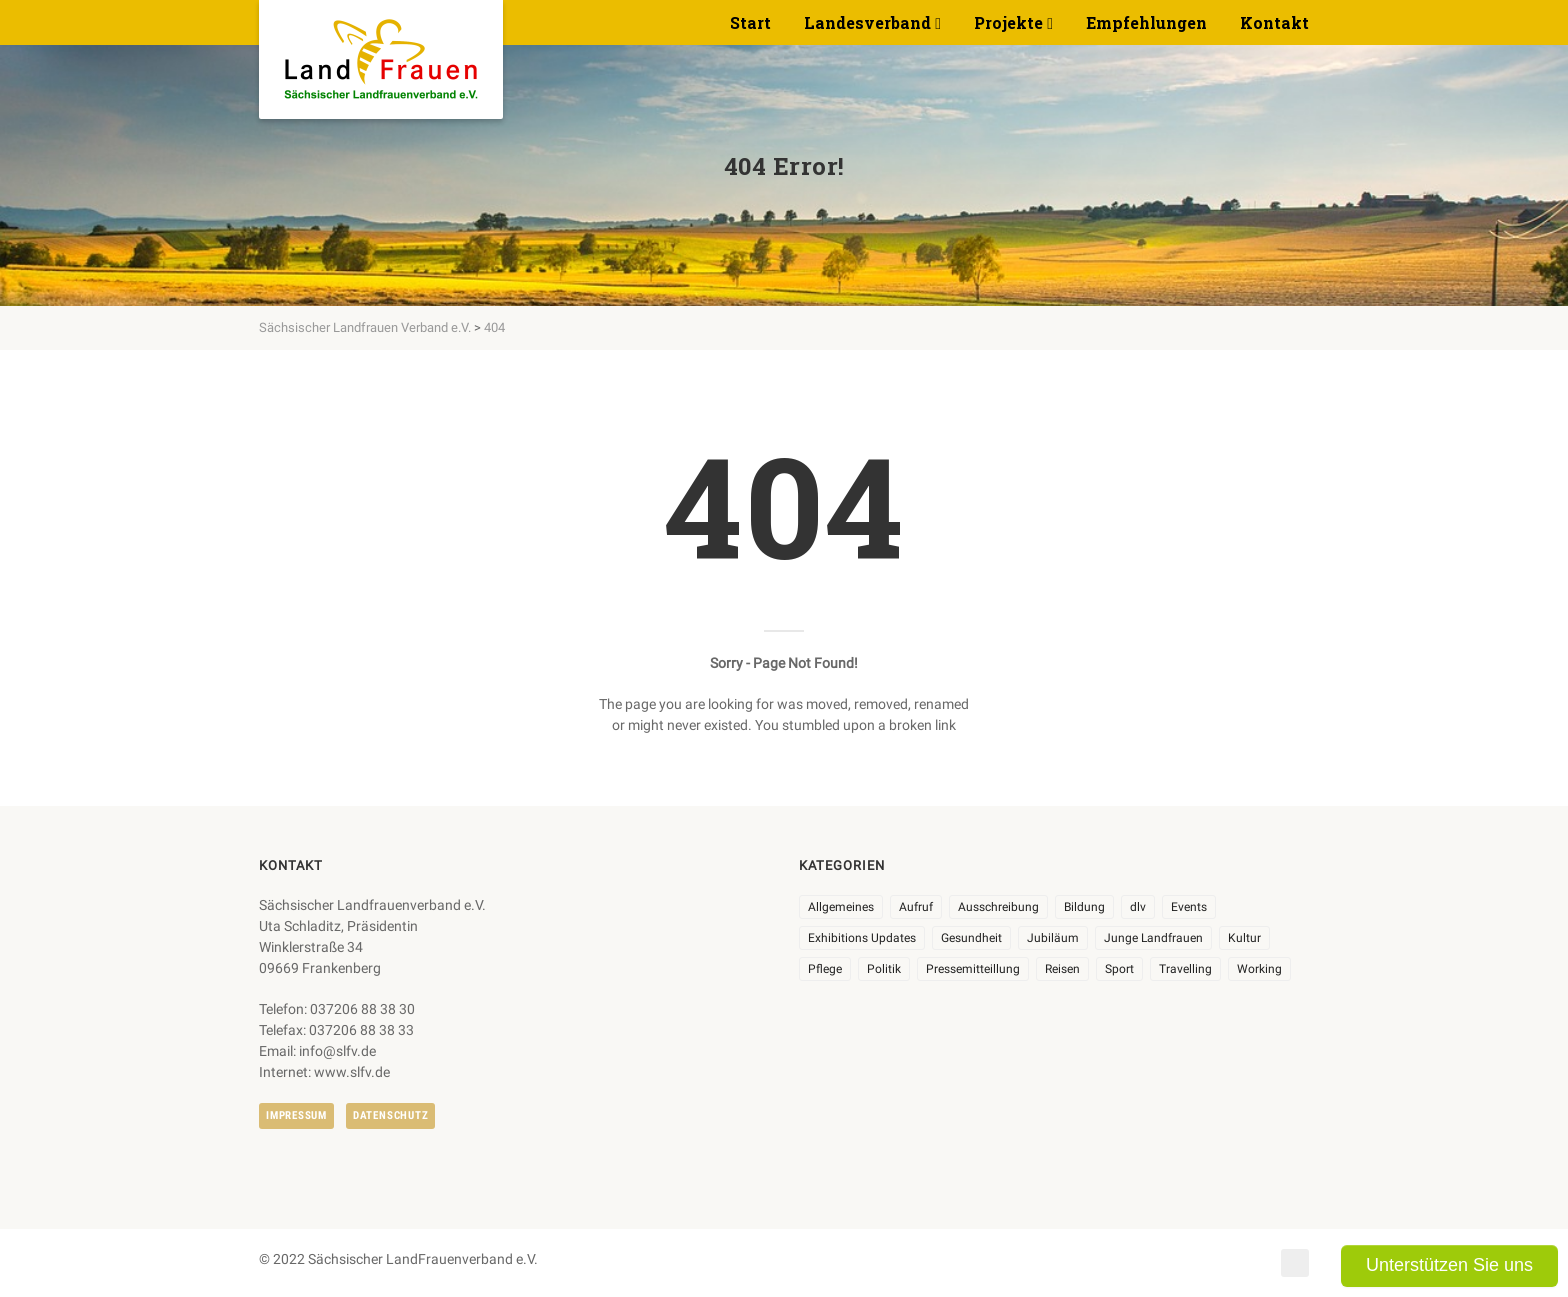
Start (750, 22)
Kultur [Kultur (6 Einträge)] (1244, 938)
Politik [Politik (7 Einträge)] (884, 969)
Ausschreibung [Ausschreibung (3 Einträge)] (998, 907)
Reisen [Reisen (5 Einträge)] (1062, 969)
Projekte (1008, 22)
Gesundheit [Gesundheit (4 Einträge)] (971, 938)
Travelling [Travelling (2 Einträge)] (1185, 969)
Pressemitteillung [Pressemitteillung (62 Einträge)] (973, 969)
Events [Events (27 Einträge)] (1189, 907)
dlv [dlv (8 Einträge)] (1138, 907)
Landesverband (867, 22)
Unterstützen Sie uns (1449, 1265)
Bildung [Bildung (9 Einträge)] (1084, 907)
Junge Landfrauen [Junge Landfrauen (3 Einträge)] (1153, 938)
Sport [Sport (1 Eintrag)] (1119, 969)
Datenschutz (390, 1115)
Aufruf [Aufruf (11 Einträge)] (916, 907)
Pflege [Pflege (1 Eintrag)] (825, 969)
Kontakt (1274, 22)
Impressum (296, 1115)
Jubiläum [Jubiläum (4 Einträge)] (1053, 938)
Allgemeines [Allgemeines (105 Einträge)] (841, 907)
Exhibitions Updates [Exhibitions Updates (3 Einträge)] (862, 938)
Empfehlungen (1146, 22)
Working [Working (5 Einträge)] (1259, 969)
